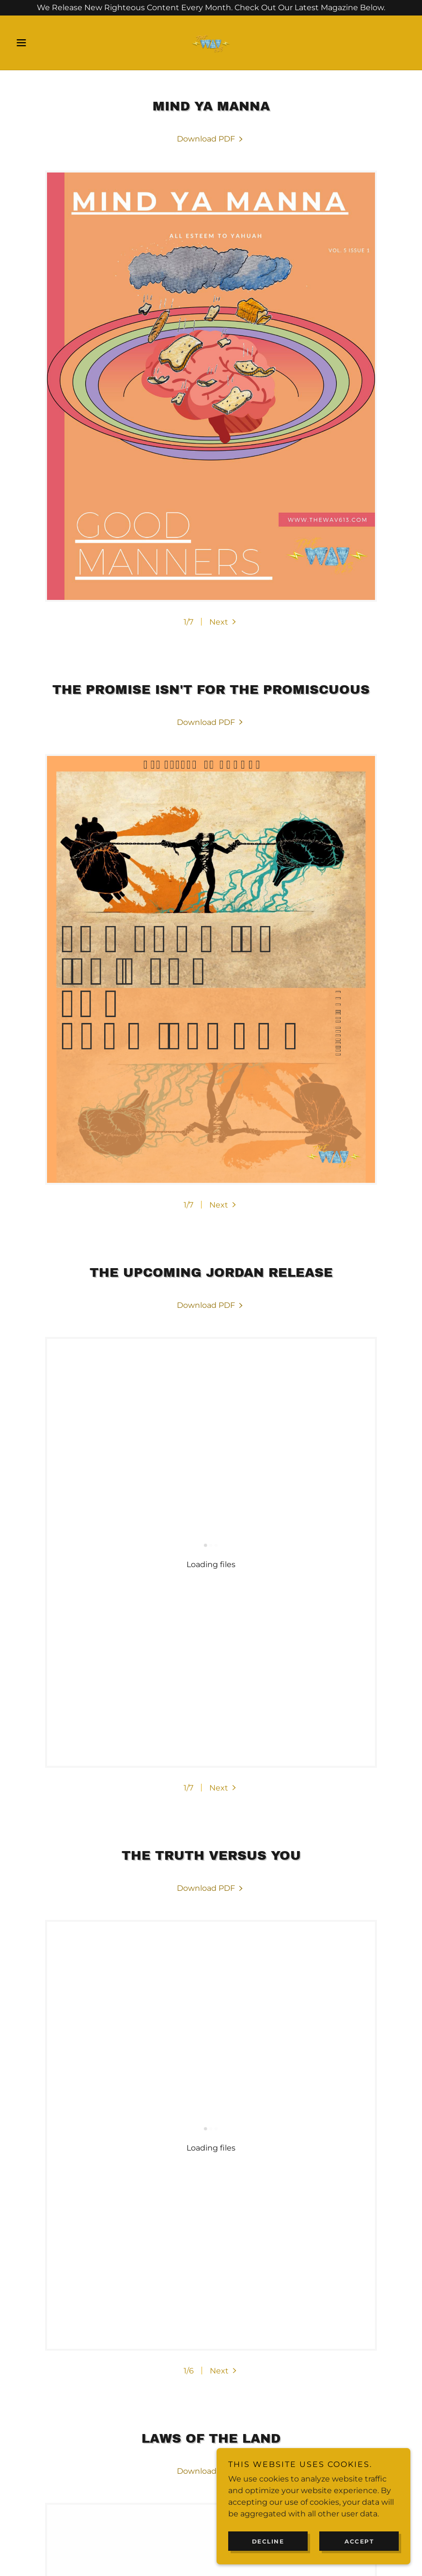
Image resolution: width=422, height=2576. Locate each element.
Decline (268, 2541)
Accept (359, 2541)
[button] (41, 42)
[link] (210, 42)
